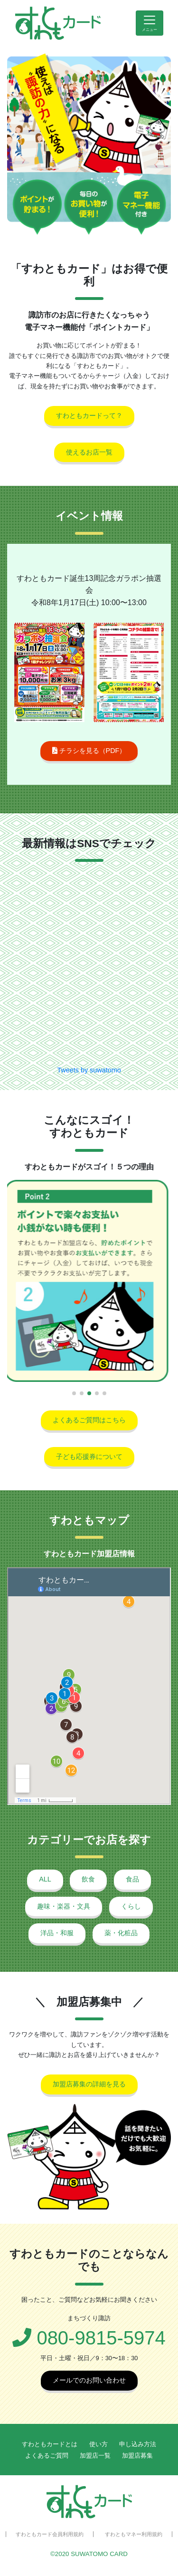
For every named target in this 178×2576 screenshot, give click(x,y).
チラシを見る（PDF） (89, 750)
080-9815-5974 (88, 2337)
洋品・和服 (57, 1933)
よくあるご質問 (46, 2455)
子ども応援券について (89, 1456)
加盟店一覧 (95, 2455)
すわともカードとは (49, 2444)
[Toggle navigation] (149, 23)
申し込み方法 (137, 2444)
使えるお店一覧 (89, 452)
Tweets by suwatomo (89, 1070)
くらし (131, 1906)
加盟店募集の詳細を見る (89, 2084)
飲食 (88, 1879)
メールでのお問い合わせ (89, 2380)
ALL (45, 1879)
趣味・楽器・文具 (63, 1906)
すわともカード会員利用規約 (50, 2534)
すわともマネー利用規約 (133, 2534)
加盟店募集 (137, 2455)
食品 (132, 1879)
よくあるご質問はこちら (89, 1420)
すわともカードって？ (89, 415)
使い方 (98, 2444)
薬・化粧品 (121, 1933)
